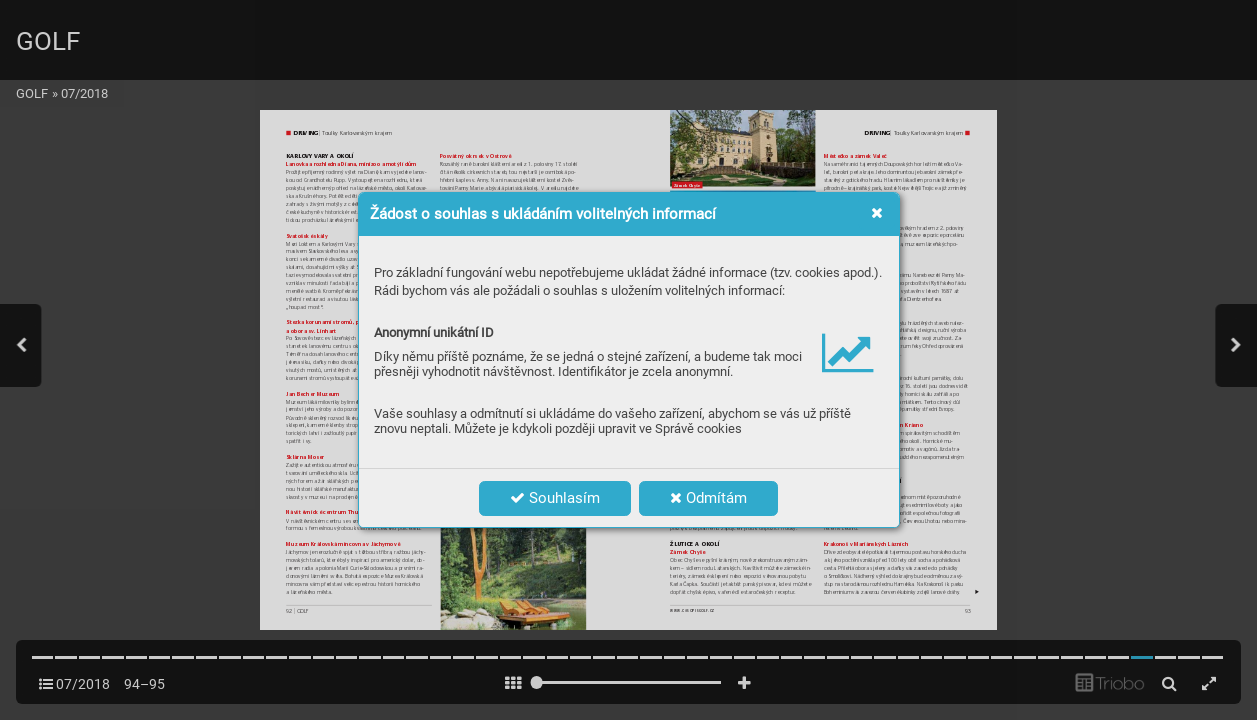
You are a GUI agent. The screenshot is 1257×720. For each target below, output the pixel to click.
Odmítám (708, 498)
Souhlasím (555, 498)
